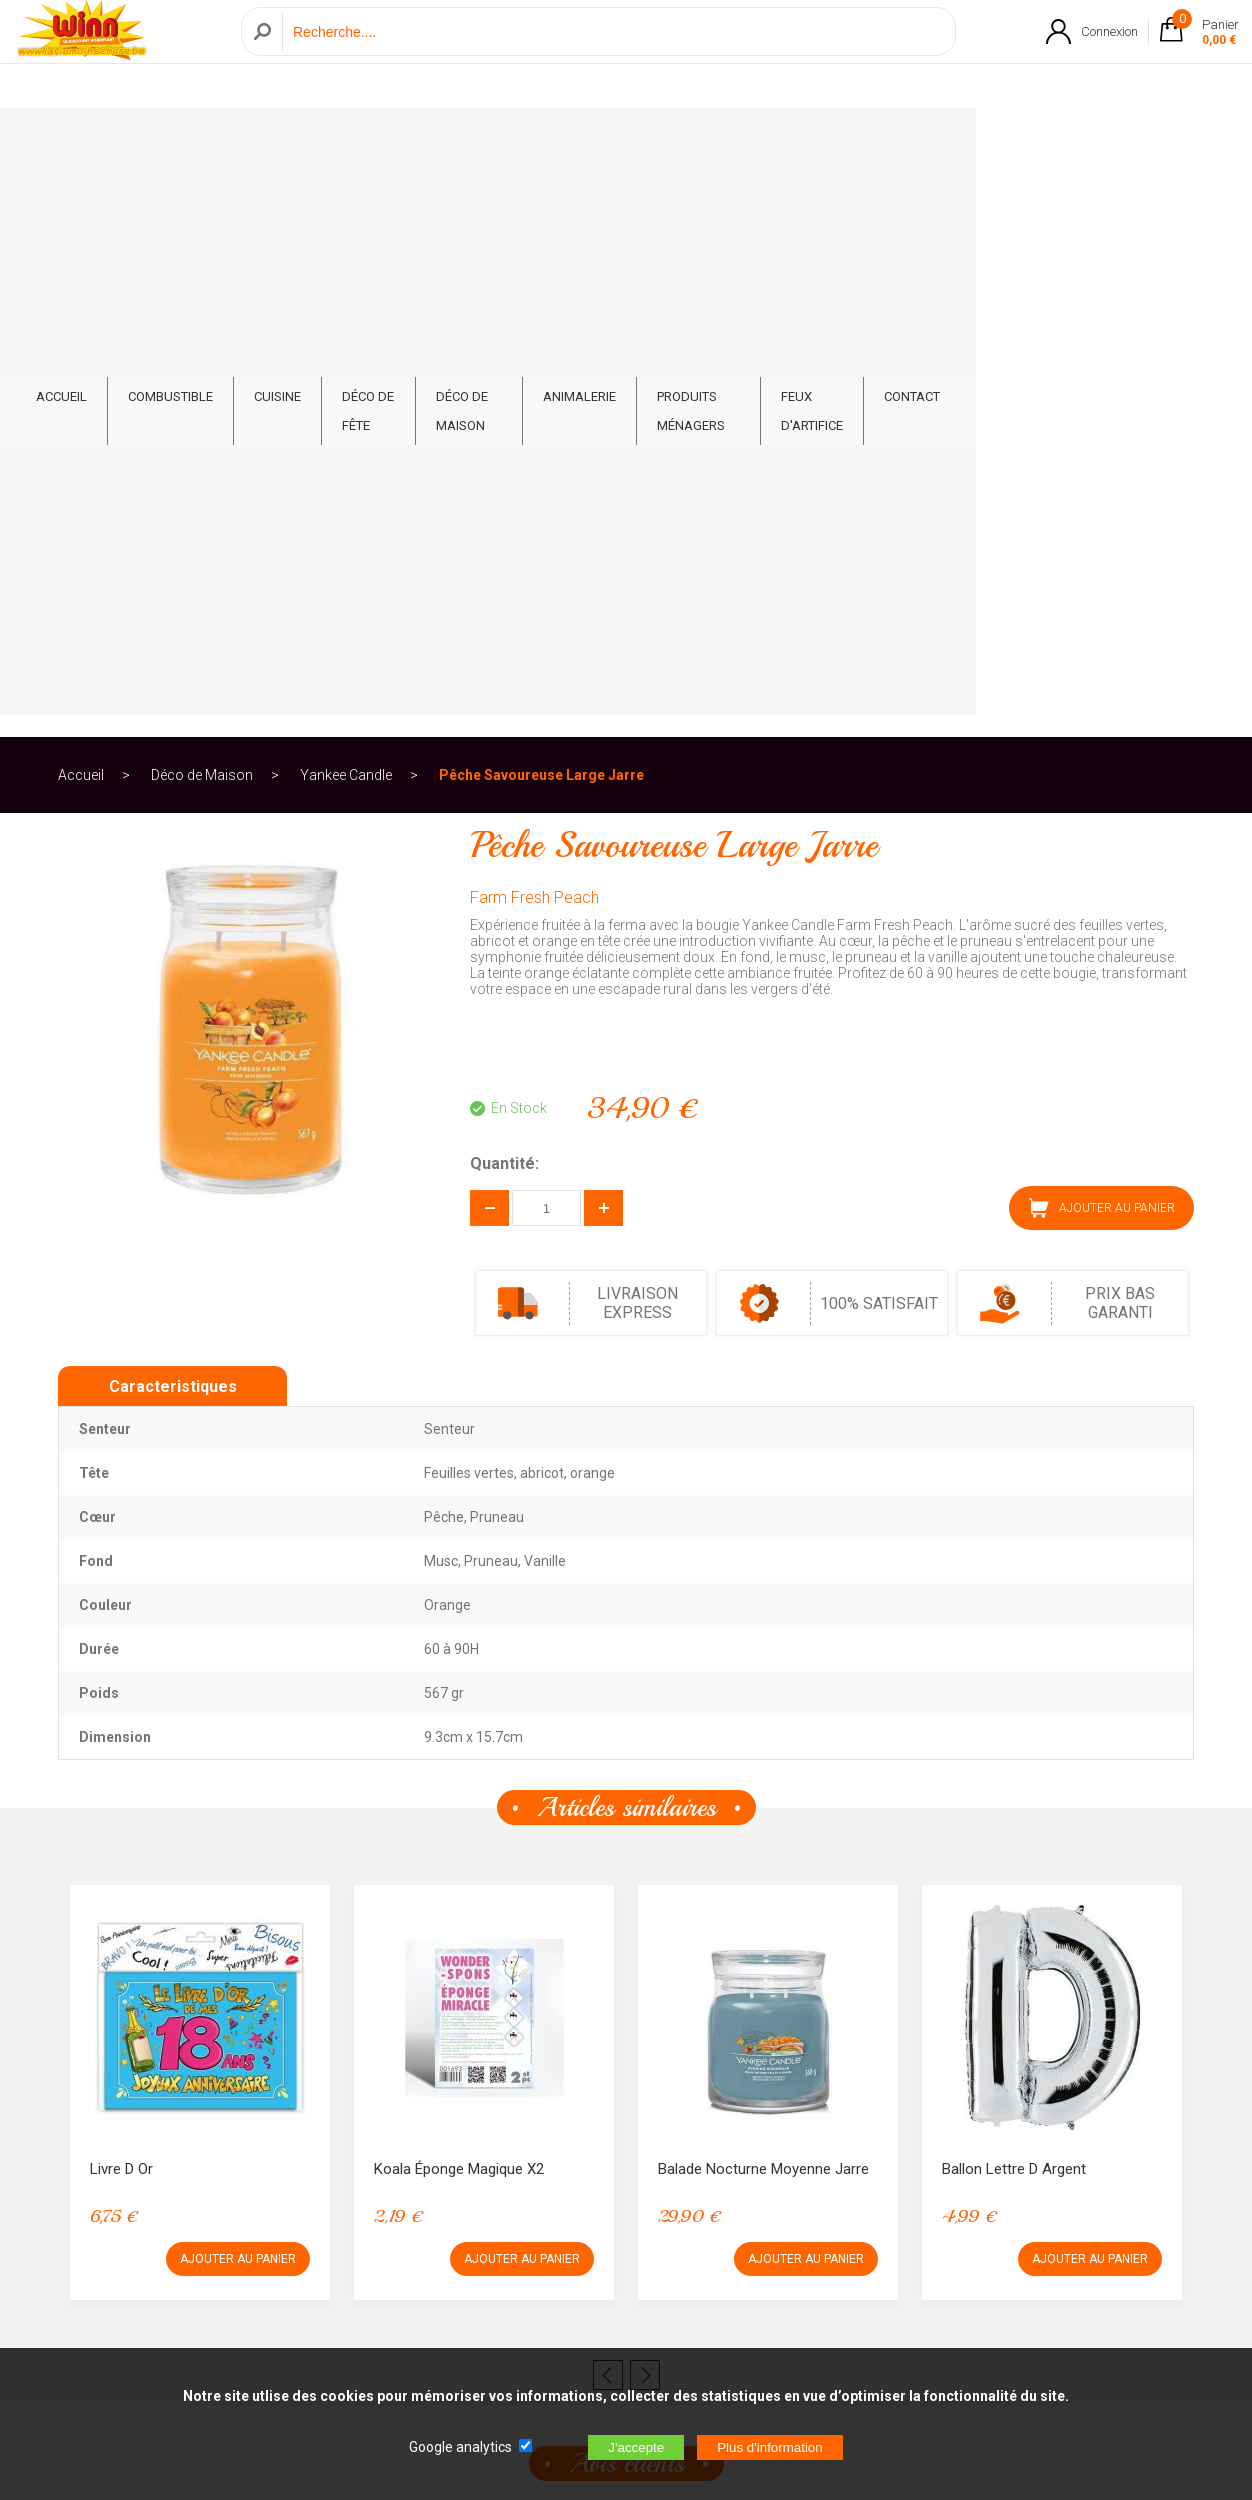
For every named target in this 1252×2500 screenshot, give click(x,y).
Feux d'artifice (1008, 141)
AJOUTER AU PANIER (1102, 647)
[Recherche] (613, 53)
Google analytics (460, 2447)
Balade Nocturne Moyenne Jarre (763, 1608)
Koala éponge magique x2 (459, 1608)
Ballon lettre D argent (1014, 1608)
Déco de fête (446, 141)
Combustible (233, 141)
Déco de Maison (581, 141)
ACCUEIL (124, 141)
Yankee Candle (346, 214)
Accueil (81, 214)
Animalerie (710, 141)
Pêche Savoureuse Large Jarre (541, 214)
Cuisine (340, 141)
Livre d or (121, 1608)
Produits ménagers (853, 141)
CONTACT (1125, 141)
